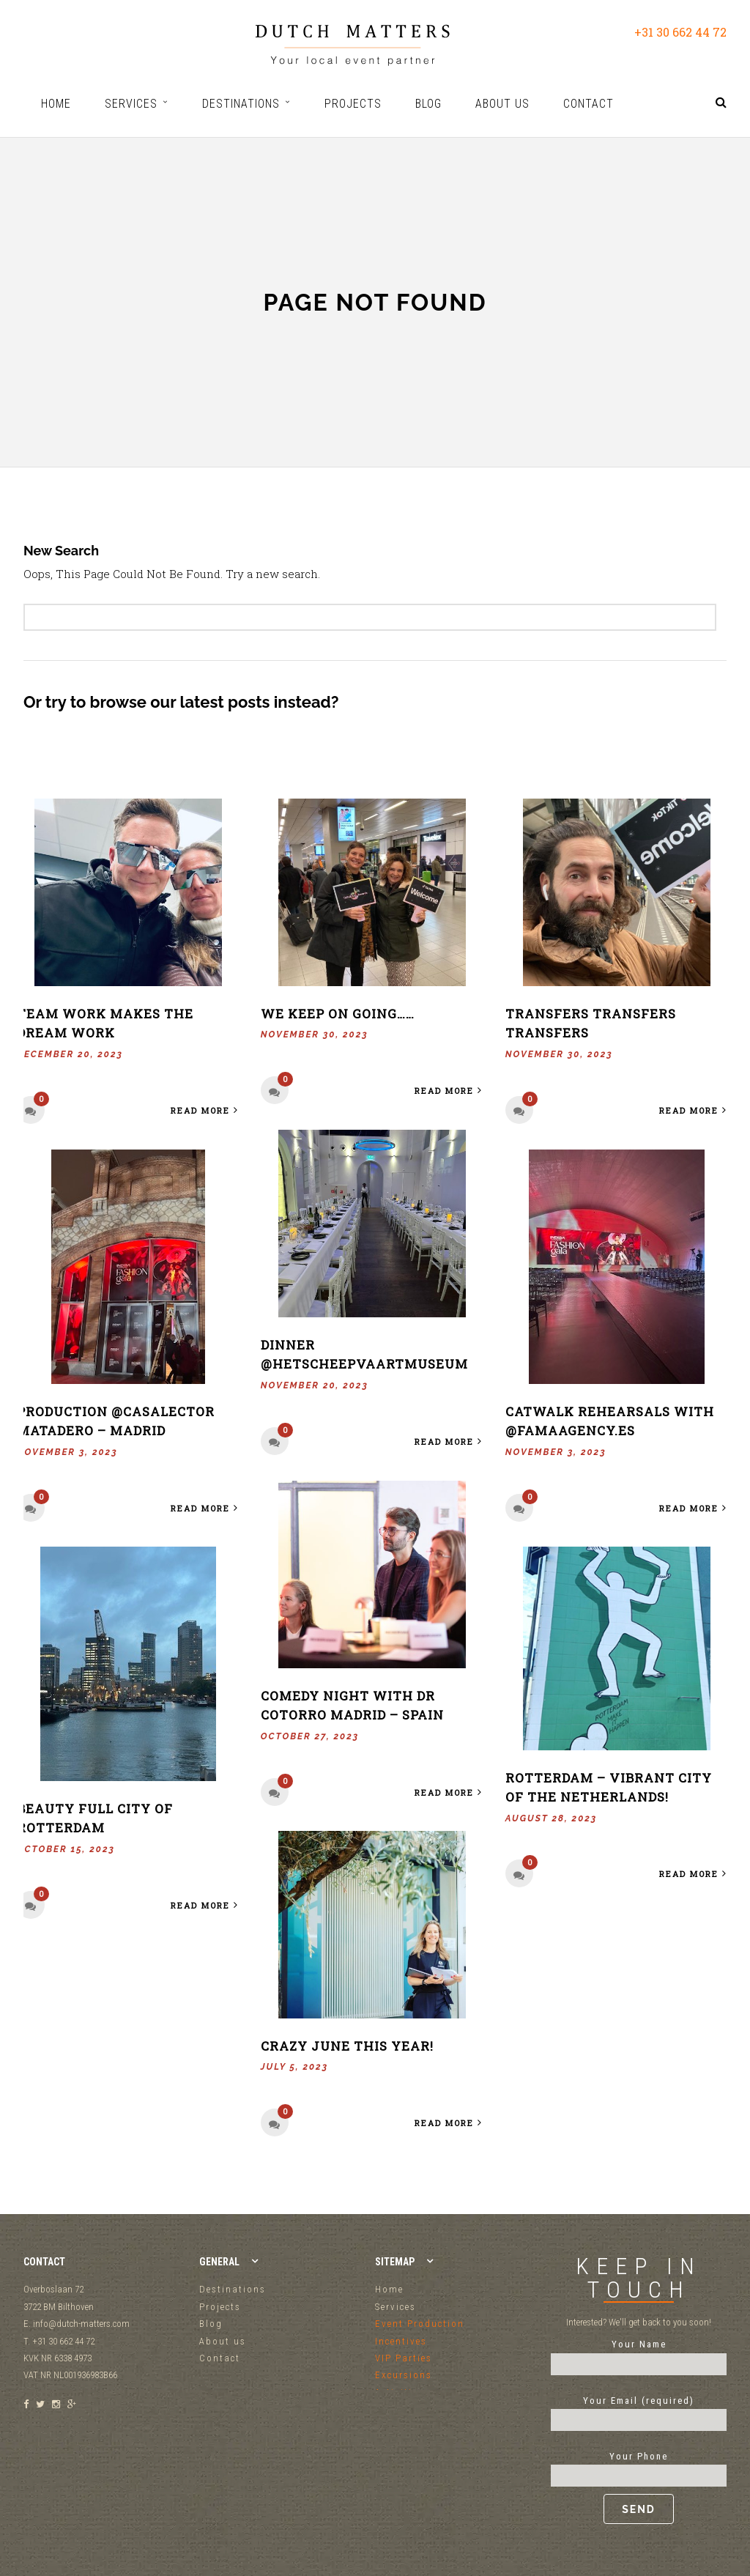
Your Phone (639, 2487)
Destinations (232, 2289)
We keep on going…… (338, 1013)
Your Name (639, 2354)
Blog (211, 2323)
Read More (206, 1110)
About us (222, 2341)
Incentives (401, 2341)
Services (395, 2306)
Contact (219, 2358)
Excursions (403, 2374)
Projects (220, 2306)
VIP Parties (403, 2358)
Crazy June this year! (347, 2046)
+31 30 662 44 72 (680, 32)
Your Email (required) (639, 2410)
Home (389, 2289)
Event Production (419, 2323)
